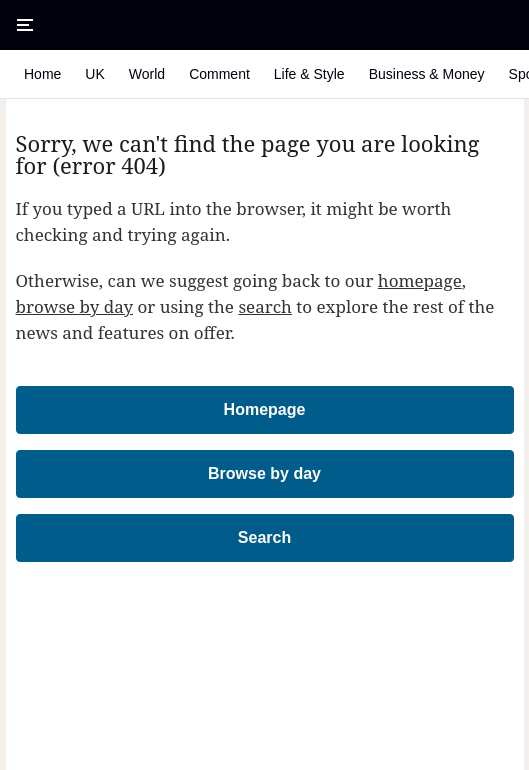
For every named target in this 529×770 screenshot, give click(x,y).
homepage (420, 280)
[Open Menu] (25, 25)
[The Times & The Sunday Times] (265, 25)
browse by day (75, 306)
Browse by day (264, 473)
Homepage (265, 409)
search (265, 306)
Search (264, 537)
